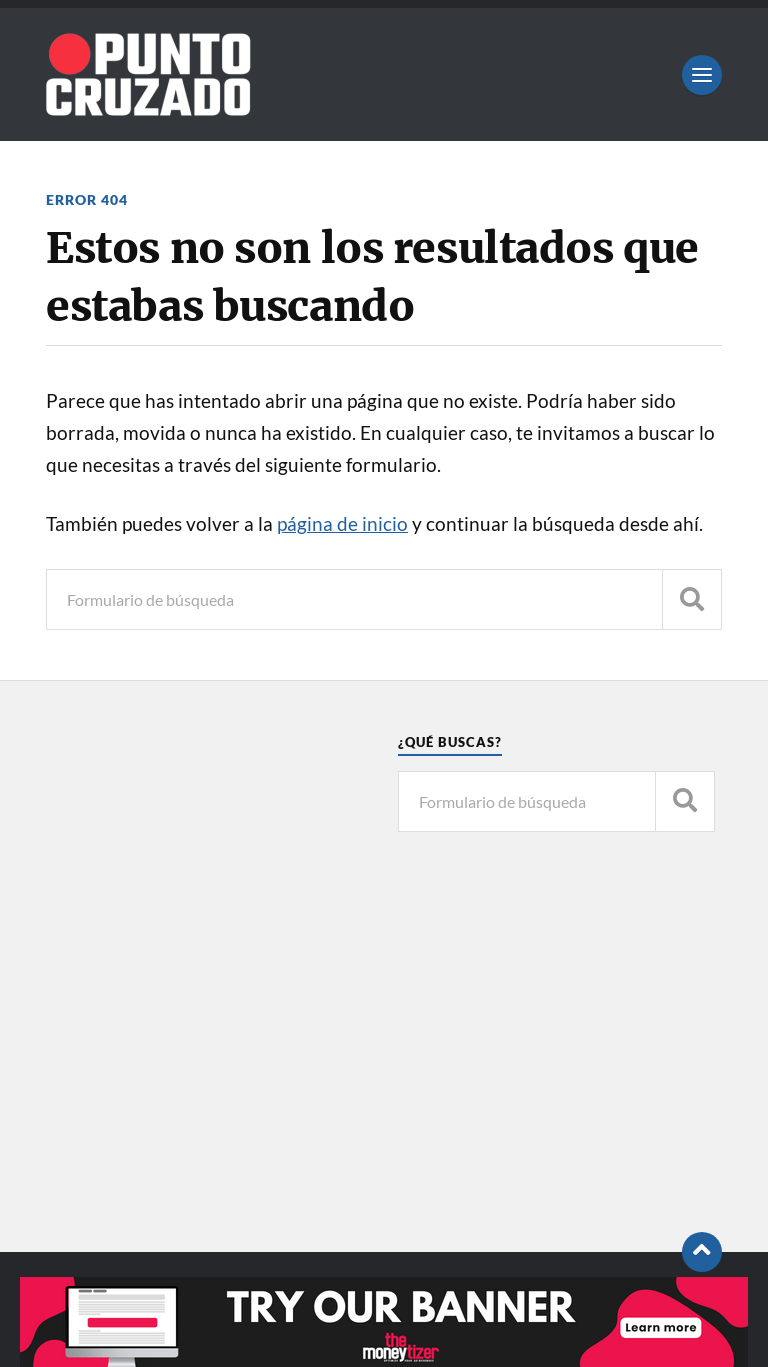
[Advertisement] (205, 1017)
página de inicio (342, 524)
